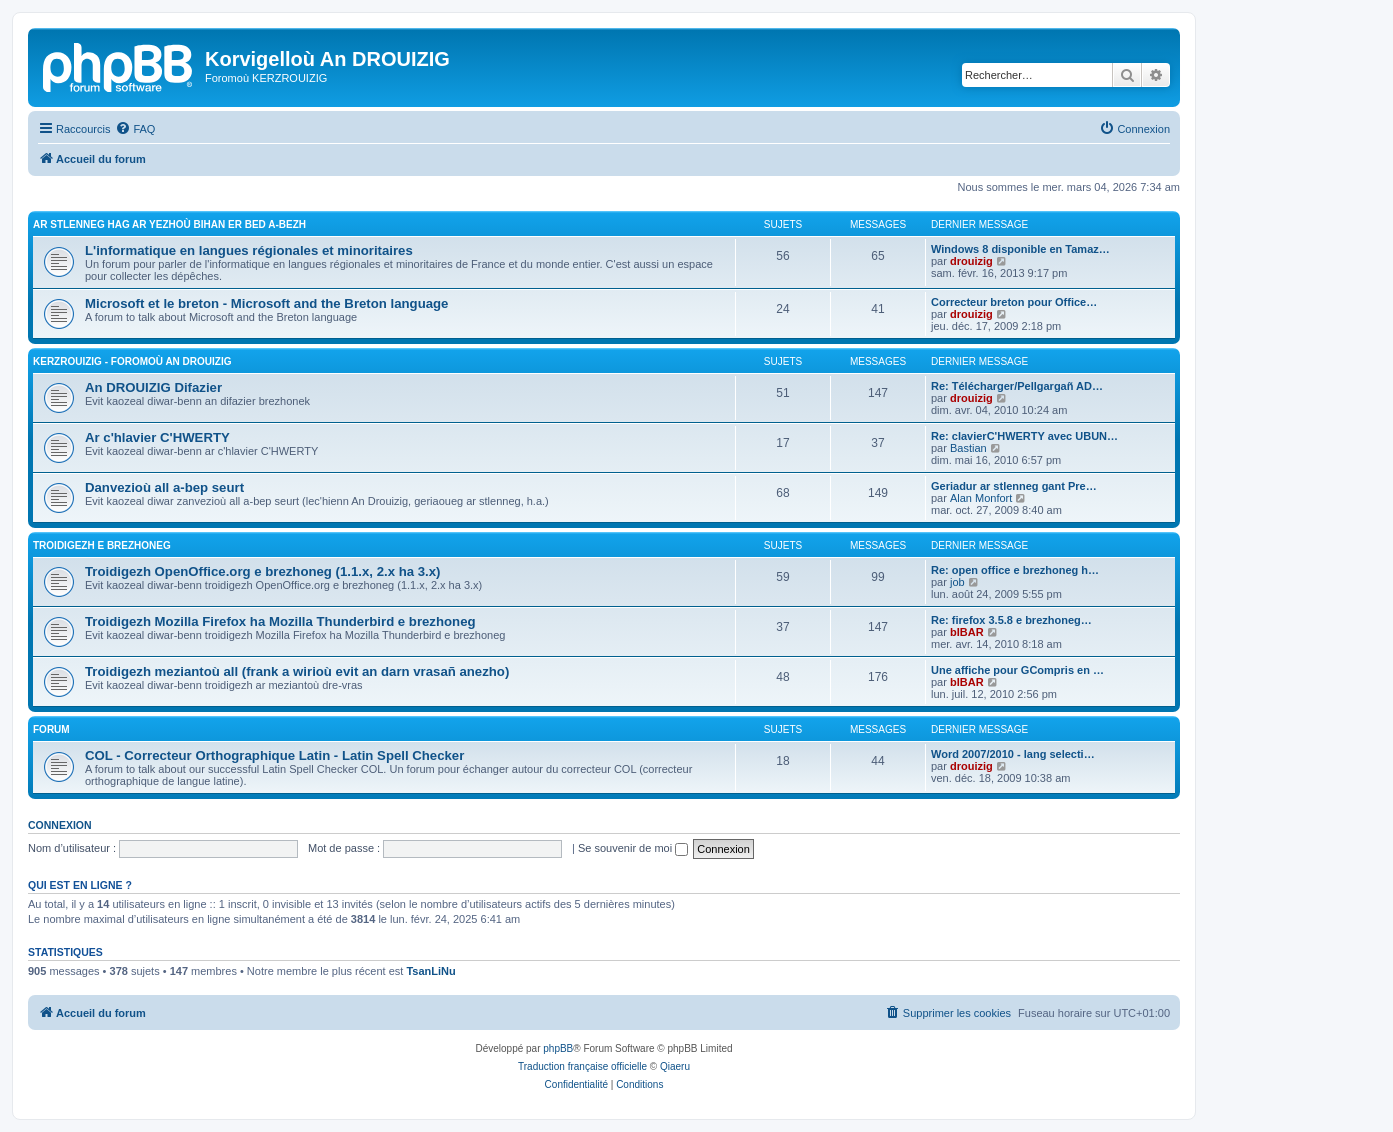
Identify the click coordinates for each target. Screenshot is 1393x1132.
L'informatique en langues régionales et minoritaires (249, 250)
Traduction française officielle (582, 1066)
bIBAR (967, 632)
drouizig (971, 261)
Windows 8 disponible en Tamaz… (1020, 249)
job (957, 582)
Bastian (968, 448)
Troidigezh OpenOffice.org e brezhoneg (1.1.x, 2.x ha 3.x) (262, 571)
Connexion (60, 825)
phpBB (558, 1048)
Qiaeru (675, 1066)
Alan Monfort (981, 498)
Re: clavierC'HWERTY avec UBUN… (1024, 436)
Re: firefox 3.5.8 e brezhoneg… (1011, 620)
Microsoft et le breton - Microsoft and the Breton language (266, 303)
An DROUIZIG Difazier (153, 387)
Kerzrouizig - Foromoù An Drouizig (132, 361)
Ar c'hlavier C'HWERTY (157, 437)
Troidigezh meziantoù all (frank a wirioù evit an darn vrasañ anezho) (297, 671)
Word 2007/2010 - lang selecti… (1013, 754)
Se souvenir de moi (633, 848)
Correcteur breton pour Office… (1014, 302)
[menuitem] (135, 129)
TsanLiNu (430, 971)
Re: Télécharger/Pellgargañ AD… (1017, 386)
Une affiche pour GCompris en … (1017, 670)
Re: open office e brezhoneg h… (1015, 570)
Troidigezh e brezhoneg (102, 545)
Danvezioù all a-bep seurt (164, 487)
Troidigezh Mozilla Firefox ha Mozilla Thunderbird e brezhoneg (280, 621)
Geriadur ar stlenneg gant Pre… (1014, 486)
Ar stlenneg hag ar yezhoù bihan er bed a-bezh (169, 224)
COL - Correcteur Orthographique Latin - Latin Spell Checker (274, 755)
